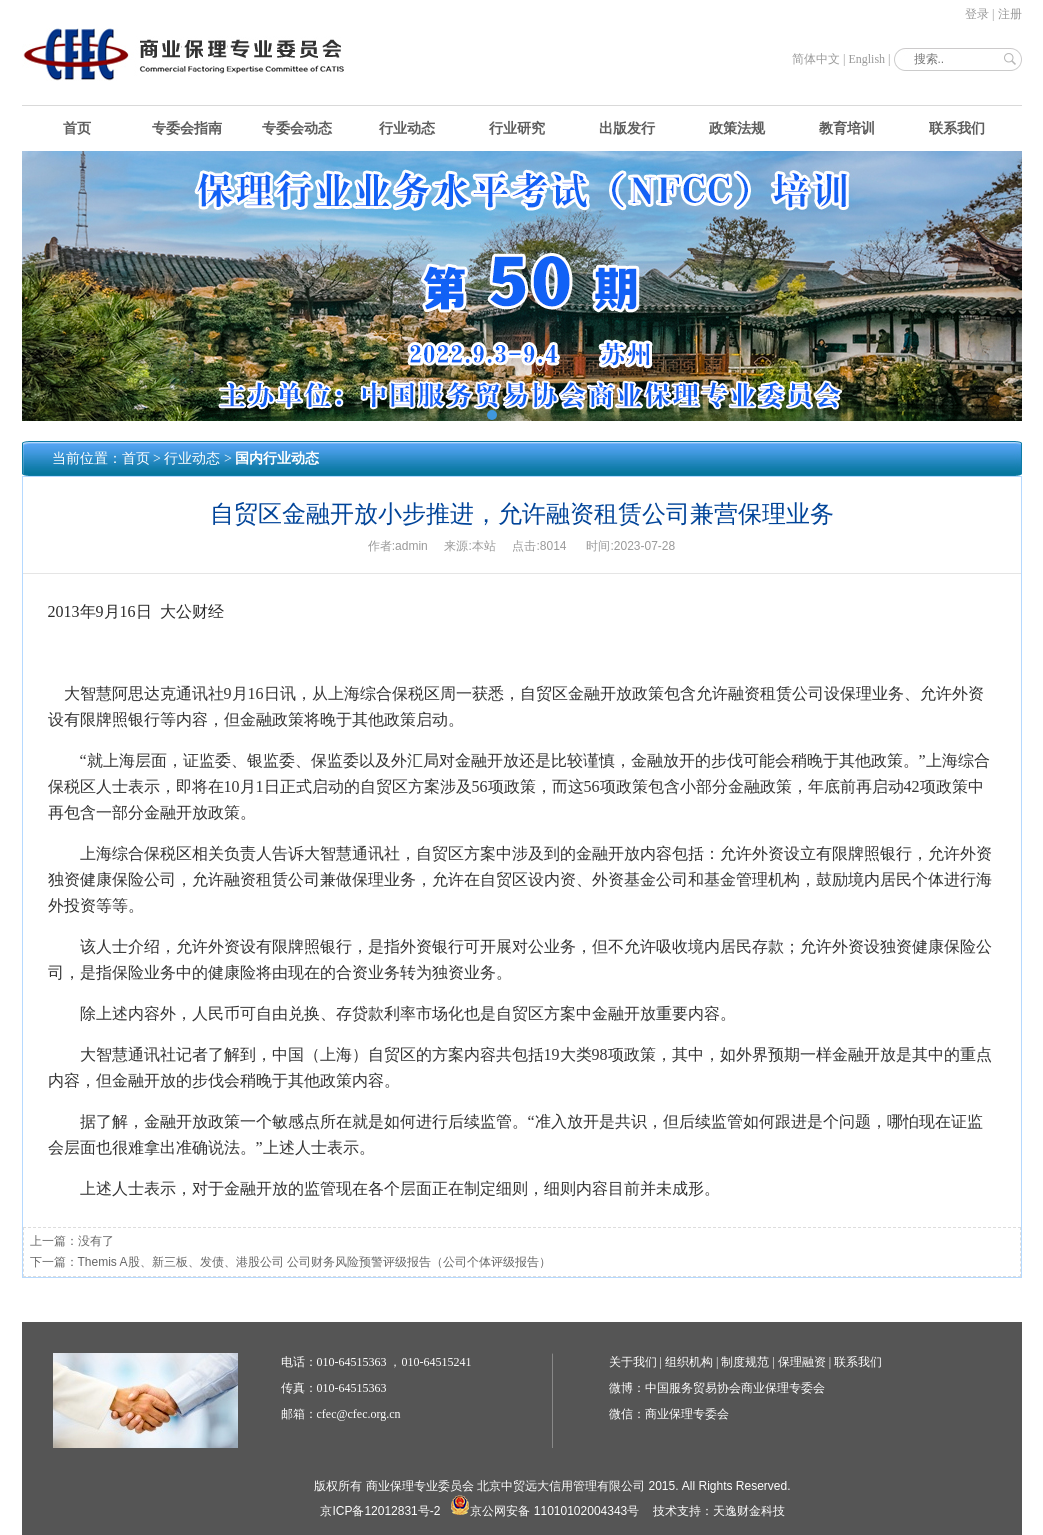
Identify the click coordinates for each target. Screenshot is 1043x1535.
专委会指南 (187, 128)
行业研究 (517, 128)
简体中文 (816, 59)
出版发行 (627, 128)
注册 (1010, 14)
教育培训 (847, 128)
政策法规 (737, 128)
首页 (77, 128)
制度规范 (745, 1362)
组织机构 (689, 1362)
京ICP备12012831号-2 (380, 1511)
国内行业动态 (277, 458)
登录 (977, 14)
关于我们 (633, 1362)
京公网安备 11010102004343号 (544, 1511)
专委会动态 (297, 128)
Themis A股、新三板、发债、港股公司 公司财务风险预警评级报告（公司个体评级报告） (314, 1262)
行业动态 (407, 128)
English (866, 59)
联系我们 (957, 128)
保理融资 (802, 1362)
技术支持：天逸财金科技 (719, 1511)
